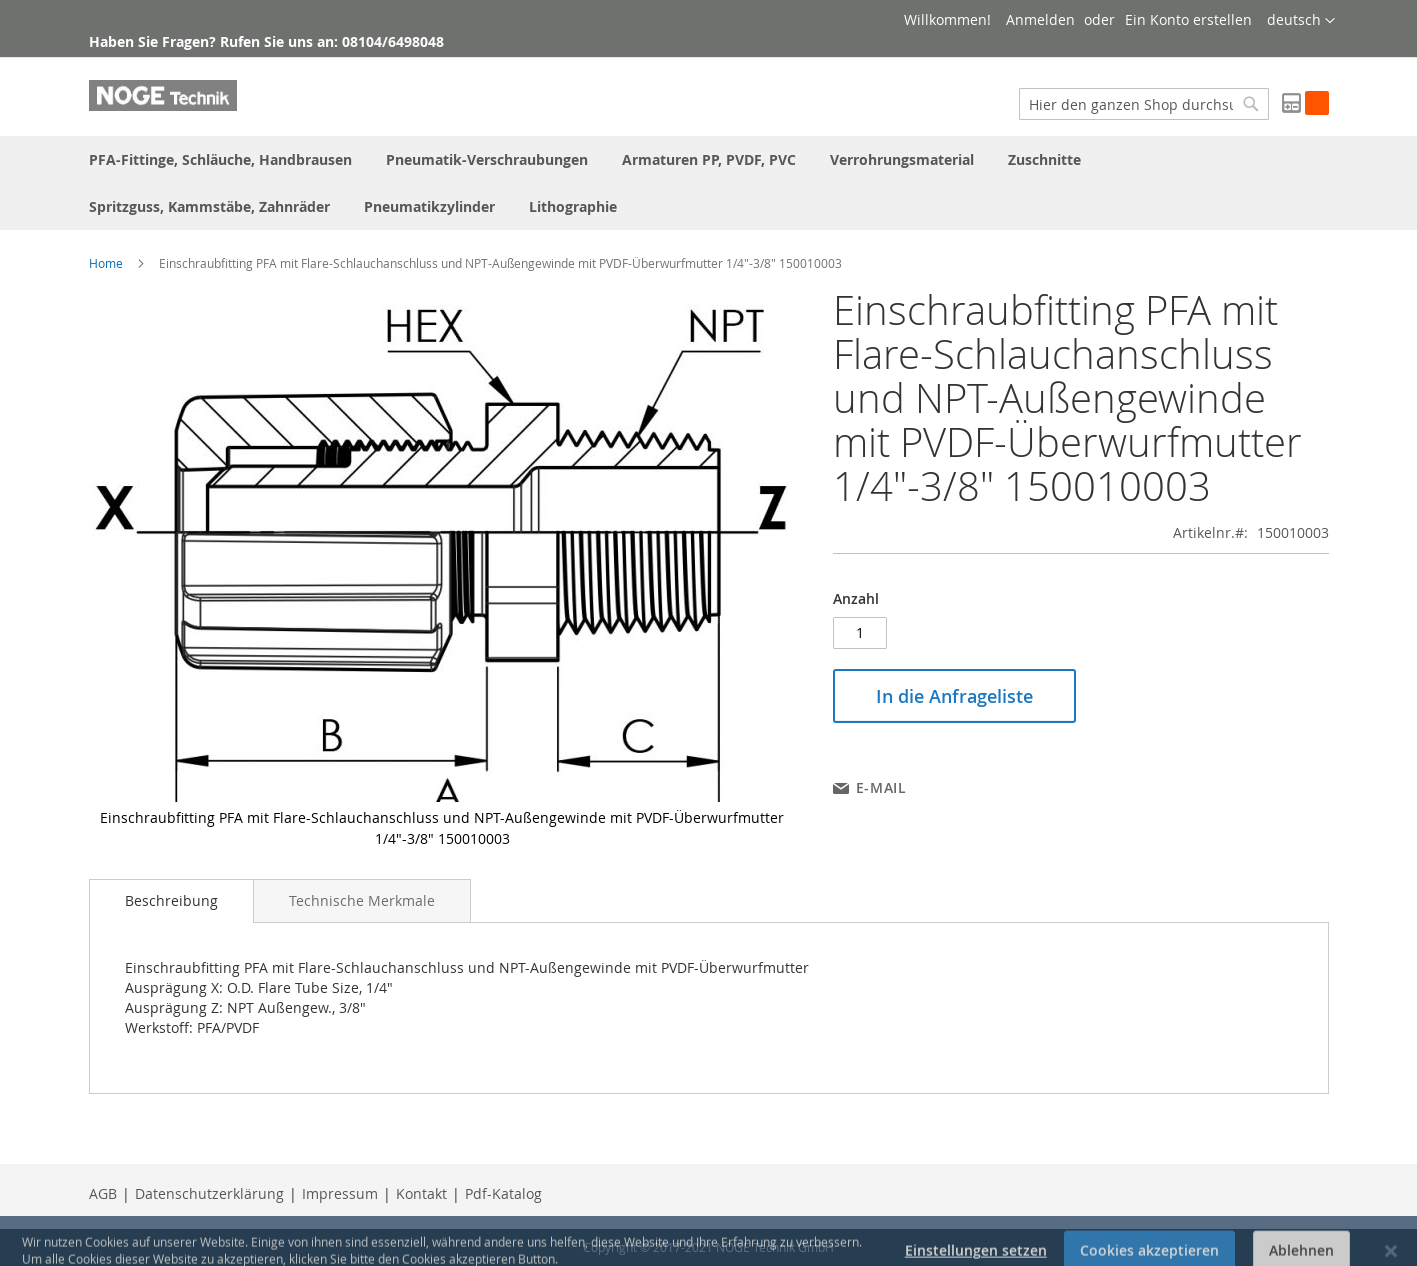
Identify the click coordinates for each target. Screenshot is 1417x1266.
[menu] (709, 183)
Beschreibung (171, 900)
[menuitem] (220, 159)
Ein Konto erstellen (1188, 19)
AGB (103, 1193)
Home (106, 263)
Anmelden (1040, 19)
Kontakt (421, 1193)
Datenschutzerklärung (209, 1193)
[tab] (171, 901)
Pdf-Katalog (503, 1193)
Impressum (340, 1193)
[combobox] (1144, 104)
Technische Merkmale (362, 900)
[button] (1301, 21)
